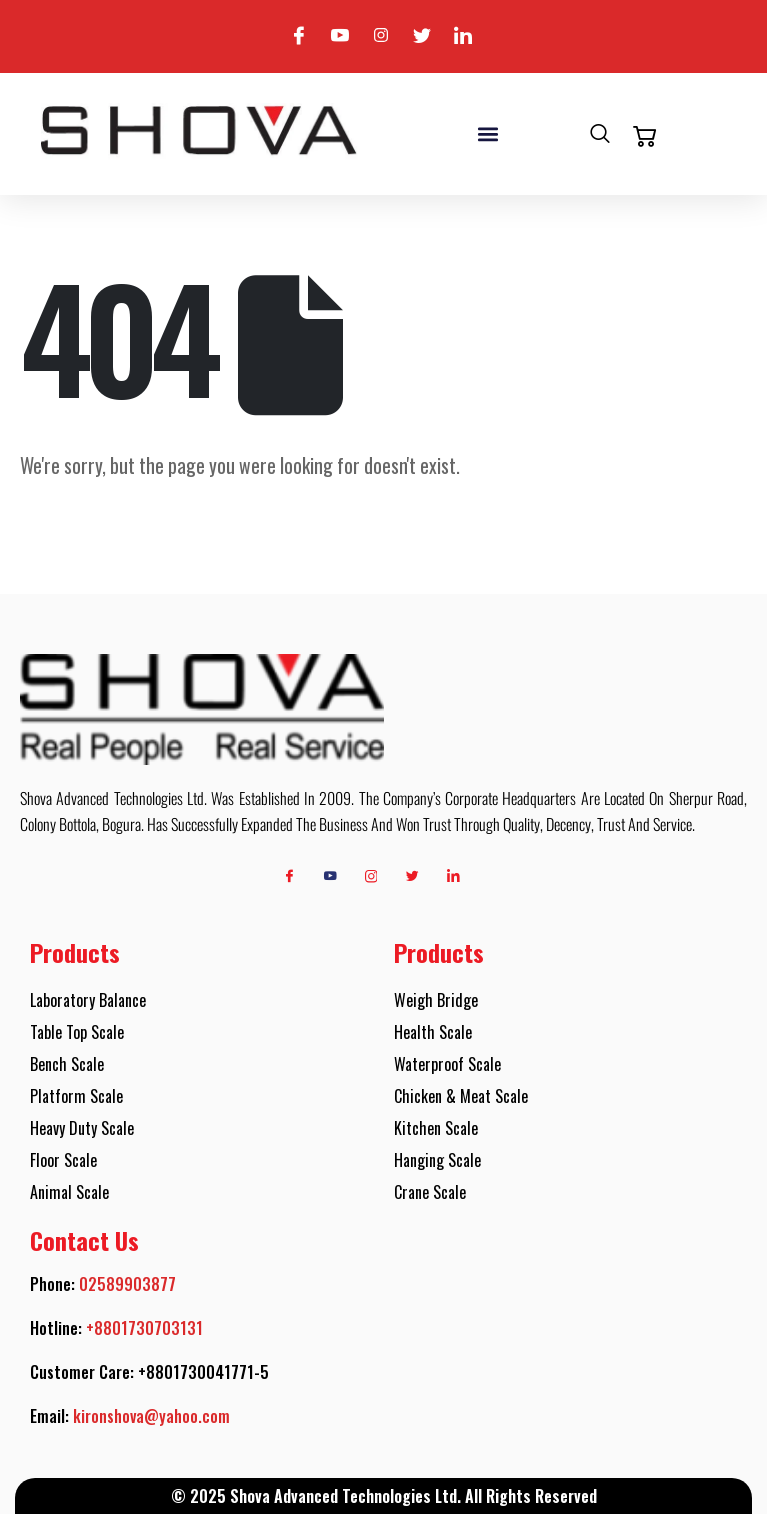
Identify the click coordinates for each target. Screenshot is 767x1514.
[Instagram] (381, 36)
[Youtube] (340, 36)
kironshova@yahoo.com (151, 1416)
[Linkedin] (463, 36)
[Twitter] (422, 36)
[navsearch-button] (600, 136)
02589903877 (127, 1284)
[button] (487, 133)
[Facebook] (299, 36)
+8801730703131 (144, 1328)
